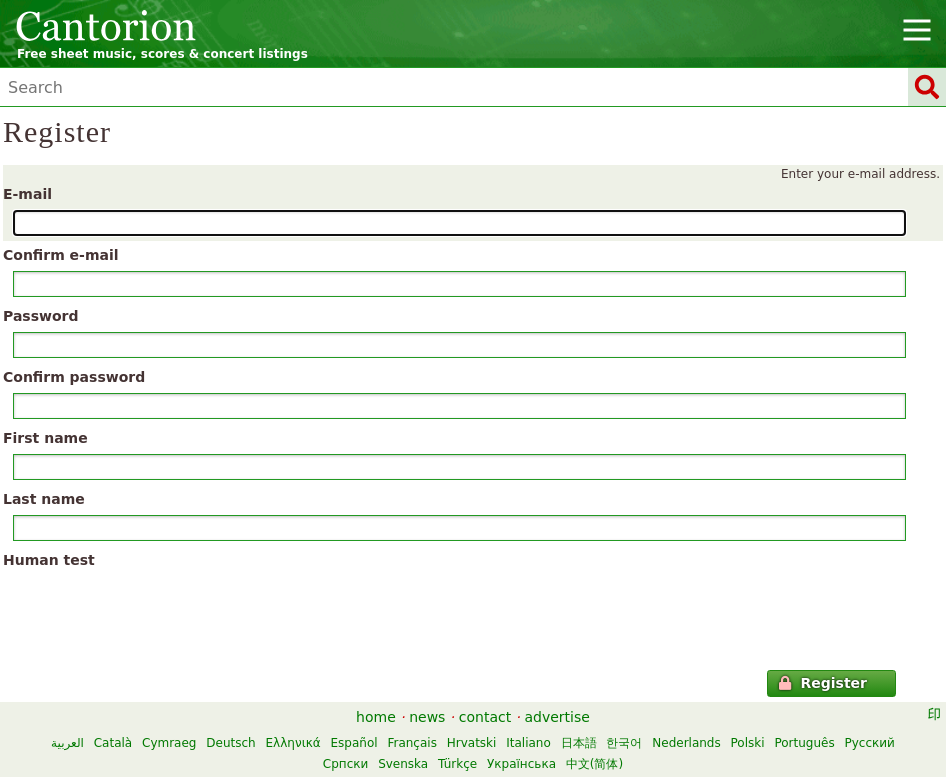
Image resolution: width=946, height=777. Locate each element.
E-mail (27, 194)
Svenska (403, 764)
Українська (521, 764)
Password (40, 316)
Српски (346, 764)
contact (485, 717)
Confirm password (74, 377)
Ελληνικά (293, 743)
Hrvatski (472, 743)
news (427, 717)
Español (354, 743)
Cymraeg (169, 743)
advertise (557, 717)
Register (822, 683)
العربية (67, 743)
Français (411, 743)
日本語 (579, 743)
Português (804, 743)
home (376, 717)
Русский (870, 743)
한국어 (624, 743)
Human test (49, 560)
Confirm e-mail (61, 255)
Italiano (528, 743)
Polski (748, 743)
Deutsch (230, 743)
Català (113, 743)
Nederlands (686, 743)
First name (45, 438)
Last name (44, 499)
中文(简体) (594, 764)
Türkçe (457, 764)
